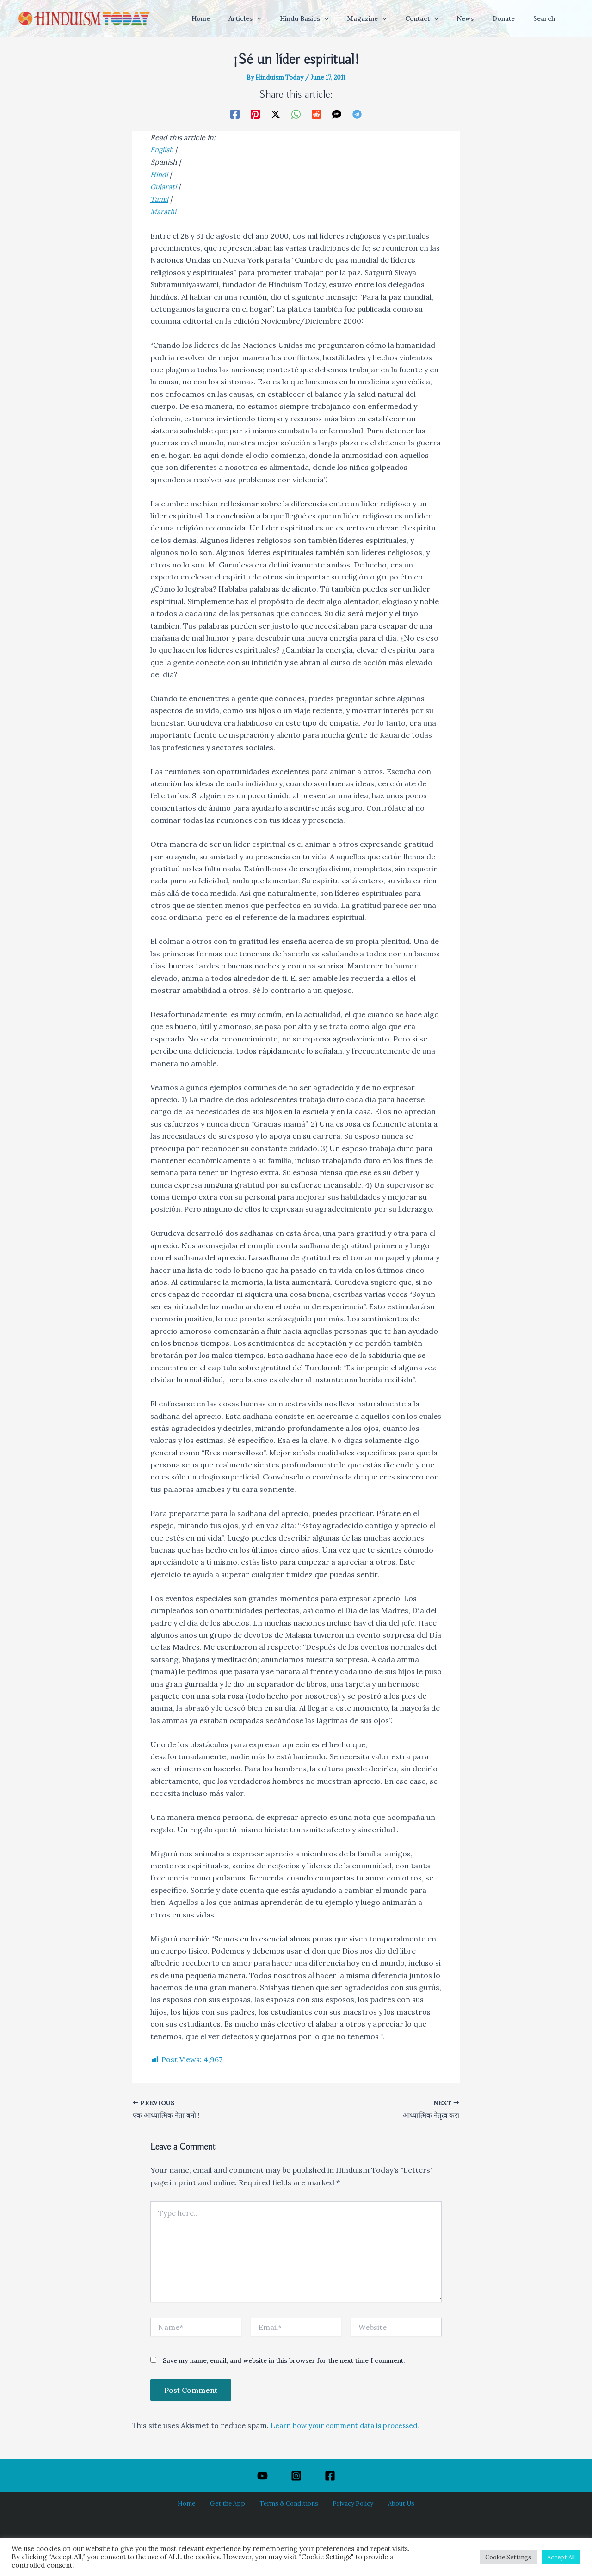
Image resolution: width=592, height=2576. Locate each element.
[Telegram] (357, 114)
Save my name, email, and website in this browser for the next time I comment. (284, 2361)
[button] (293, 18)
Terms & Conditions (289, 2503)
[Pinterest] (255, 114)
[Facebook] (235, 114)
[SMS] (336, 114)
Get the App (232, 2503)
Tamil (159, 198)
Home (197, 2503)
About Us (389, 2503)
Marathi (163, 210)
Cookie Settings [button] (508, 2557)
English (162, 149)
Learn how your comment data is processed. (350, 2425)
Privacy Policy (347, 2503)
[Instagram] (296, 2476)
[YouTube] (262, 2476)
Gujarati (164, 186)
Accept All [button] (561, 2557)
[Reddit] (316, 114)
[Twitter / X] (275, 114)
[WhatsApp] (296, 114)
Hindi (159, 174)
